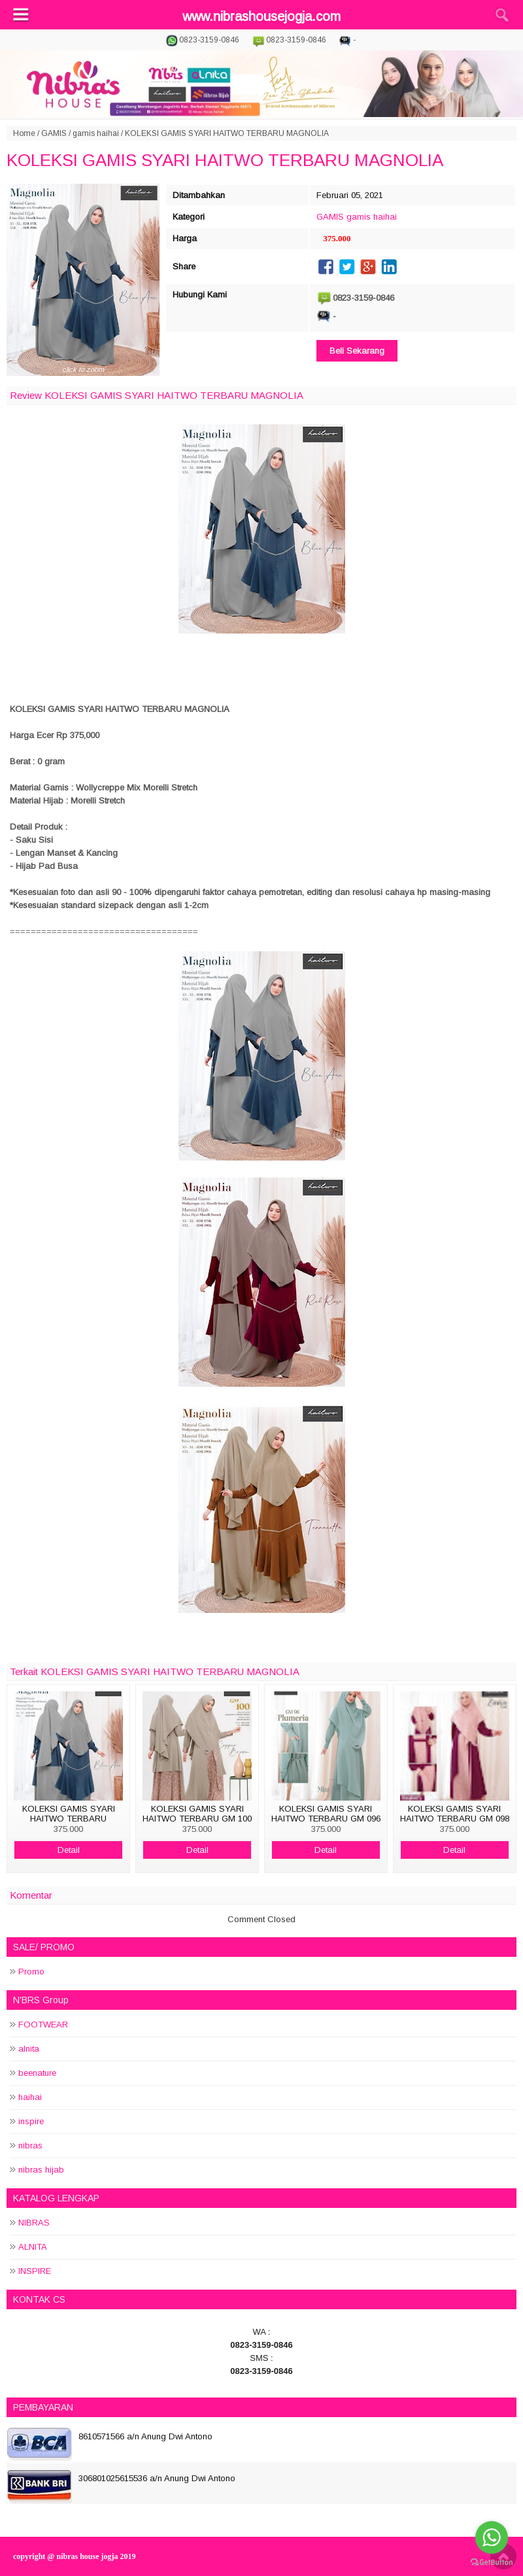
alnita (28, 2049)
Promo (31, 1971)
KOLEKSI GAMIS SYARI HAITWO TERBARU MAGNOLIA (225, 160)
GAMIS (54, 133)
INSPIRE (34, 2271)
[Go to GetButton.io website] (492, 2562)
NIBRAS (34, 2223)
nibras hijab (41, 2170)
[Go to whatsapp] (491, 2537)
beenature (37, 2073)
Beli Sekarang (356, 351)
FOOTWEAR (43, 2024)
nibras (30, 2145)
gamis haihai (96, 133)
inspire (31, 2121)
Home (24, 133)
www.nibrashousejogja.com (261, 16)
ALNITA (32, 2247)
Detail (69, 1850)
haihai (30, 2097)
